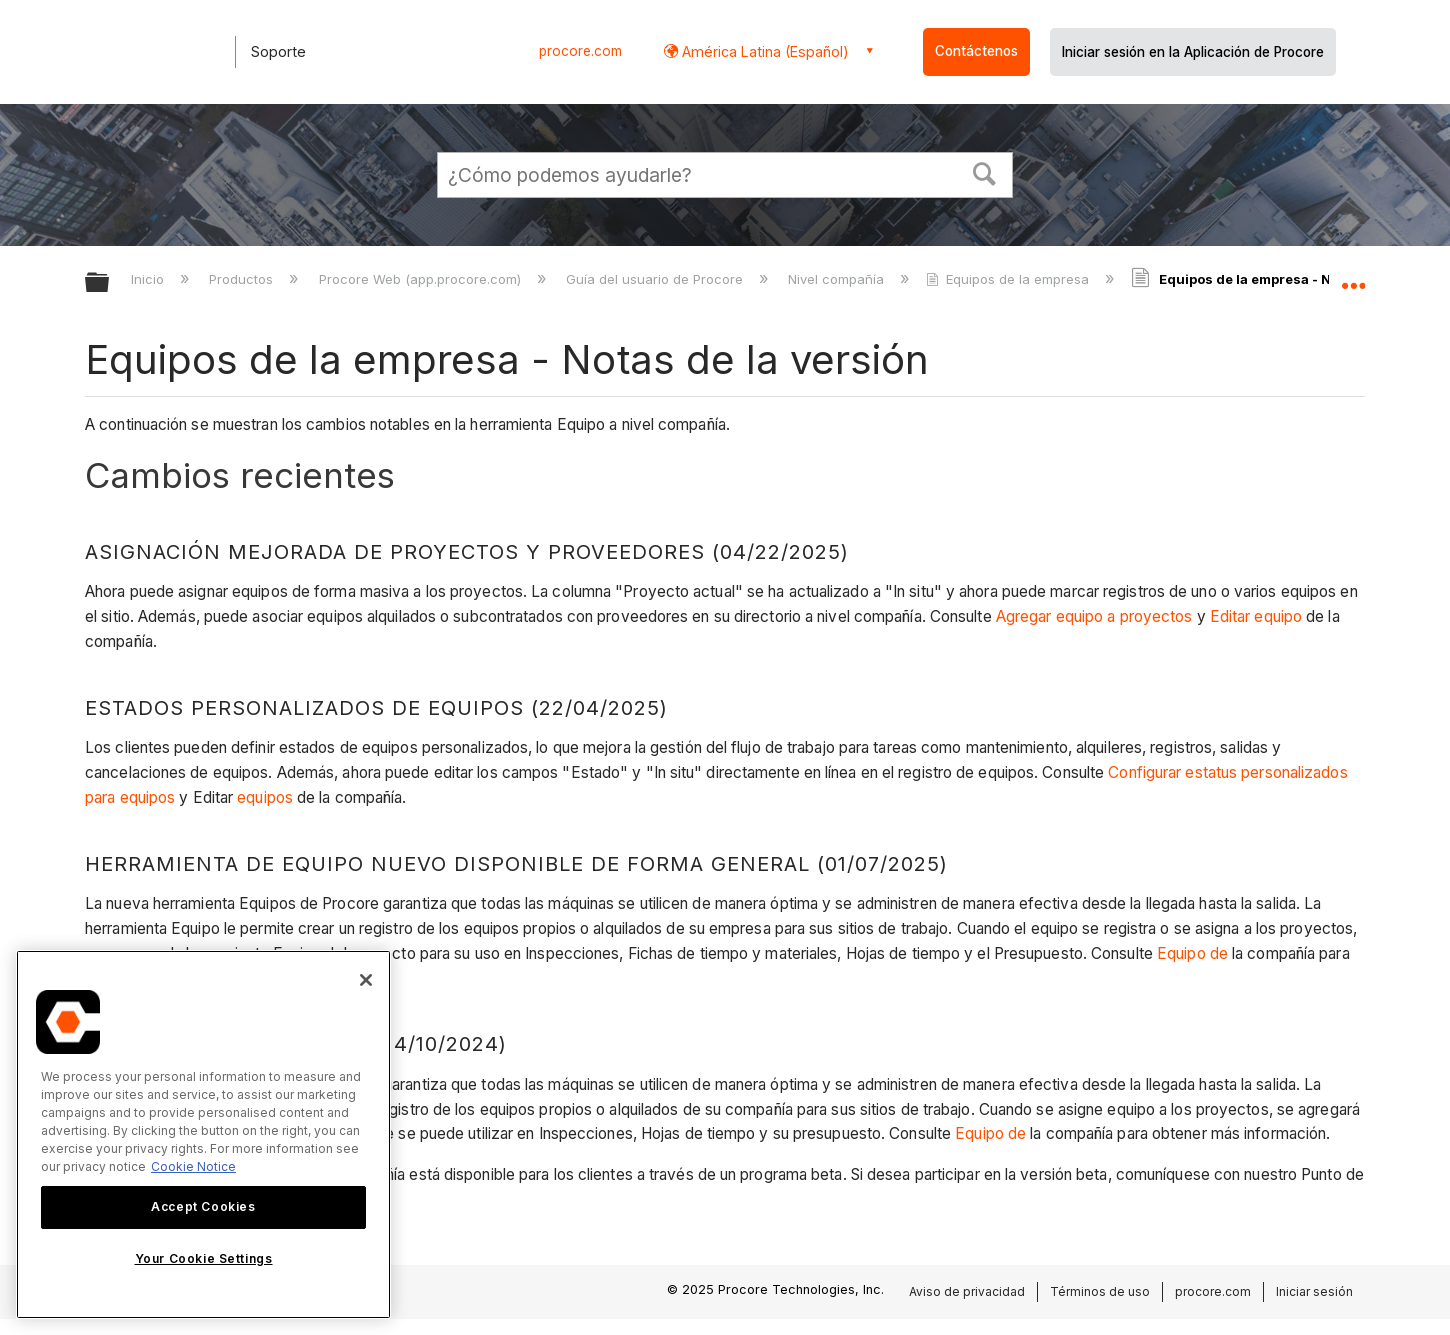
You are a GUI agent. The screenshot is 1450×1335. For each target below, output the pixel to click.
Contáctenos (976, 51)
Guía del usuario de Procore (656, 279)
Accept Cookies (203, 1206)
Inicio (149, 279)
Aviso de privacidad (967, 1291)
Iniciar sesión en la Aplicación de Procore (1193, 52)
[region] (203, 1134)
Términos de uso (1100, 1291)
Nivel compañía (838, 279)
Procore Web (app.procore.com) (422, 279)
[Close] (366, 980)
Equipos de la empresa (1009, 279)
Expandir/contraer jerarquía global (110, 283)
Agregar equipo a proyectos (1094, 616)
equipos (265, 797)
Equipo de (1192, 953)
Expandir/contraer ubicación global (1353, 277)
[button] (985, 172)
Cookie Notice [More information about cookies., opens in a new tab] (193, 1166)
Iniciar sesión (1314, 1291)
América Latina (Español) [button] (763, 51)
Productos (243, 279)
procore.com (580, 51)
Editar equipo (1256, 616)
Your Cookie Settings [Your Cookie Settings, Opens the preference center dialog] (204, 1258)
